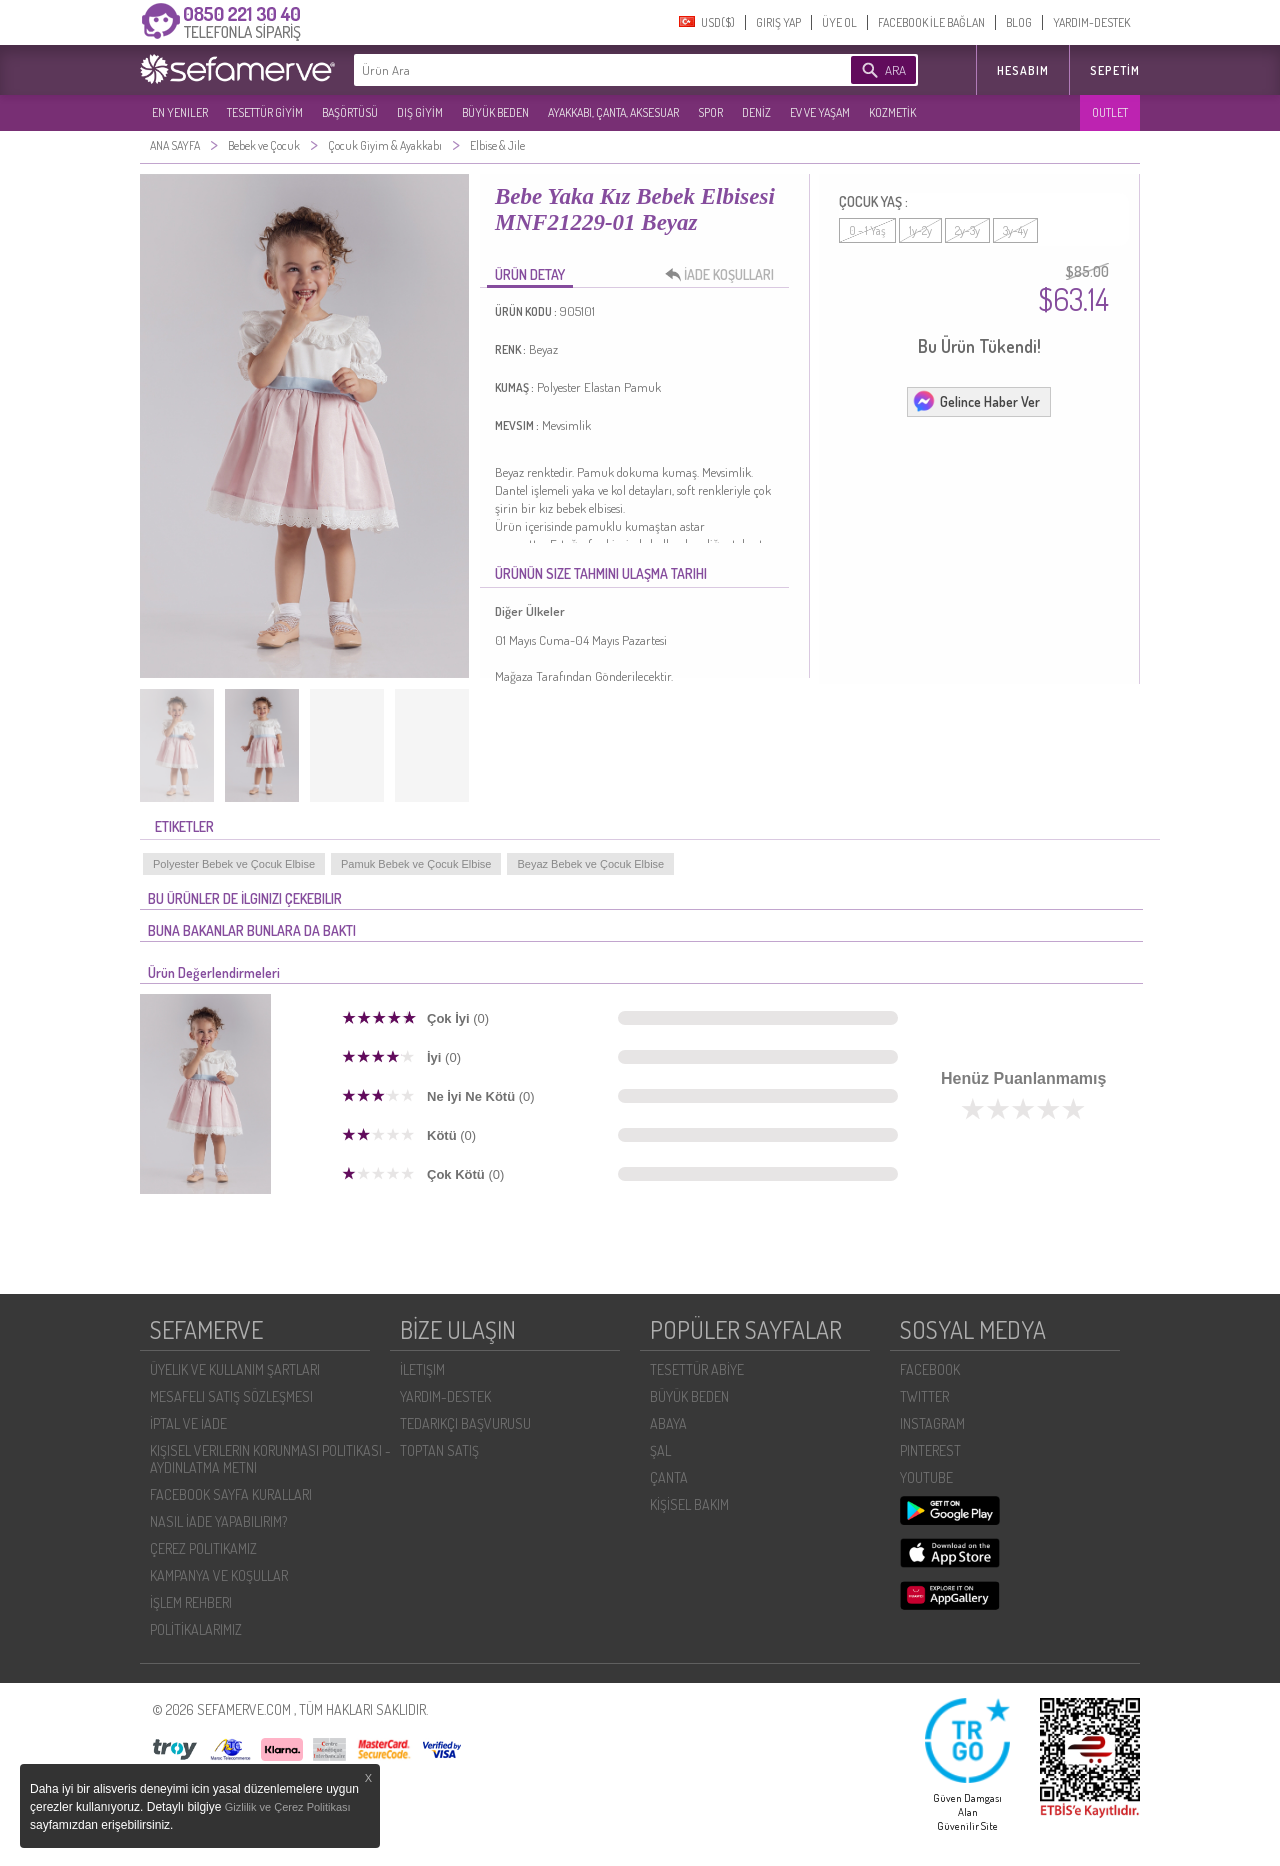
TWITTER (924, 1396)
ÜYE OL (839, 22)
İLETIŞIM (422, 1369)
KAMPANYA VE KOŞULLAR (219, 1575)
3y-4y (1015, 230)
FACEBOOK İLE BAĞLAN (931, 22)
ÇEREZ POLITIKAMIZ (203, 1548)
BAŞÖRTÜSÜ (350, 112)
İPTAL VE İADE (188, 1423)
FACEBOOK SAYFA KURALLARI (231, 1494)
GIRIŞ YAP (778, 22)
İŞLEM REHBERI (191, 1602)
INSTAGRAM (932, 1423)
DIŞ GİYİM (420, 112)
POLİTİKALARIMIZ (196, 1629)
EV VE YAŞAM (820, 112)
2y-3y (967, 230)
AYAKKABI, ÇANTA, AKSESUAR (613, 112)
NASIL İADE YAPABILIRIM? (218, 1521)
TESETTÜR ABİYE (697, 1369)
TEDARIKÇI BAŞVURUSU (465, 1423)
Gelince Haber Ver (976, 401)
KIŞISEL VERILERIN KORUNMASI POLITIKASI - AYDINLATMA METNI (270, 1459)
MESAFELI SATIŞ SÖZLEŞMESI (231, 1396)
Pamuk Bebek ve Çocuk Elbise (416, 864)
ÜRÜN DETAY (530, 274)
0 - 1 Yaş (867, 230)
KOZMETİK (892, 112)
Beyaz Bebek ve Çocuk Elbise (590, 864)
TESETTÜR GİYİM (265, 112)
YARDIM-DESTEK (1091, 22)
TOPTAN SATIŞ (439, 1450)
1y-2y (920, 230)
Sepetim (1115, 70)
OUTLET (1110, 112)
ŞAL (660, 1450)
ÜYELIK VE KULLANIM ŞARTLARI (235, 1369)
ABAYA (668, 1423)
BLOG (1019, 22)
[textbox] (572, 70)
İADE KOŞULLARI (725, 275)
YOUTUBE (926, 1477)
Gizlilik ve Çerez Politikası (288, 1807)
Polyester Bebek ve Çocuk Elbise (234, 864)
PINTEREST (930, 1450)
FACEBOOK (930, 1369)
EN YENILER (180, 112)
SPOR (710, 112)
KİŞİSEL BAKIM (689, 1504)
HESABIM (1023, 70)
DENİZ (756, 112)
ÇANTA (669, 1477)
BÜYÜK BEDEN (495, 112)
